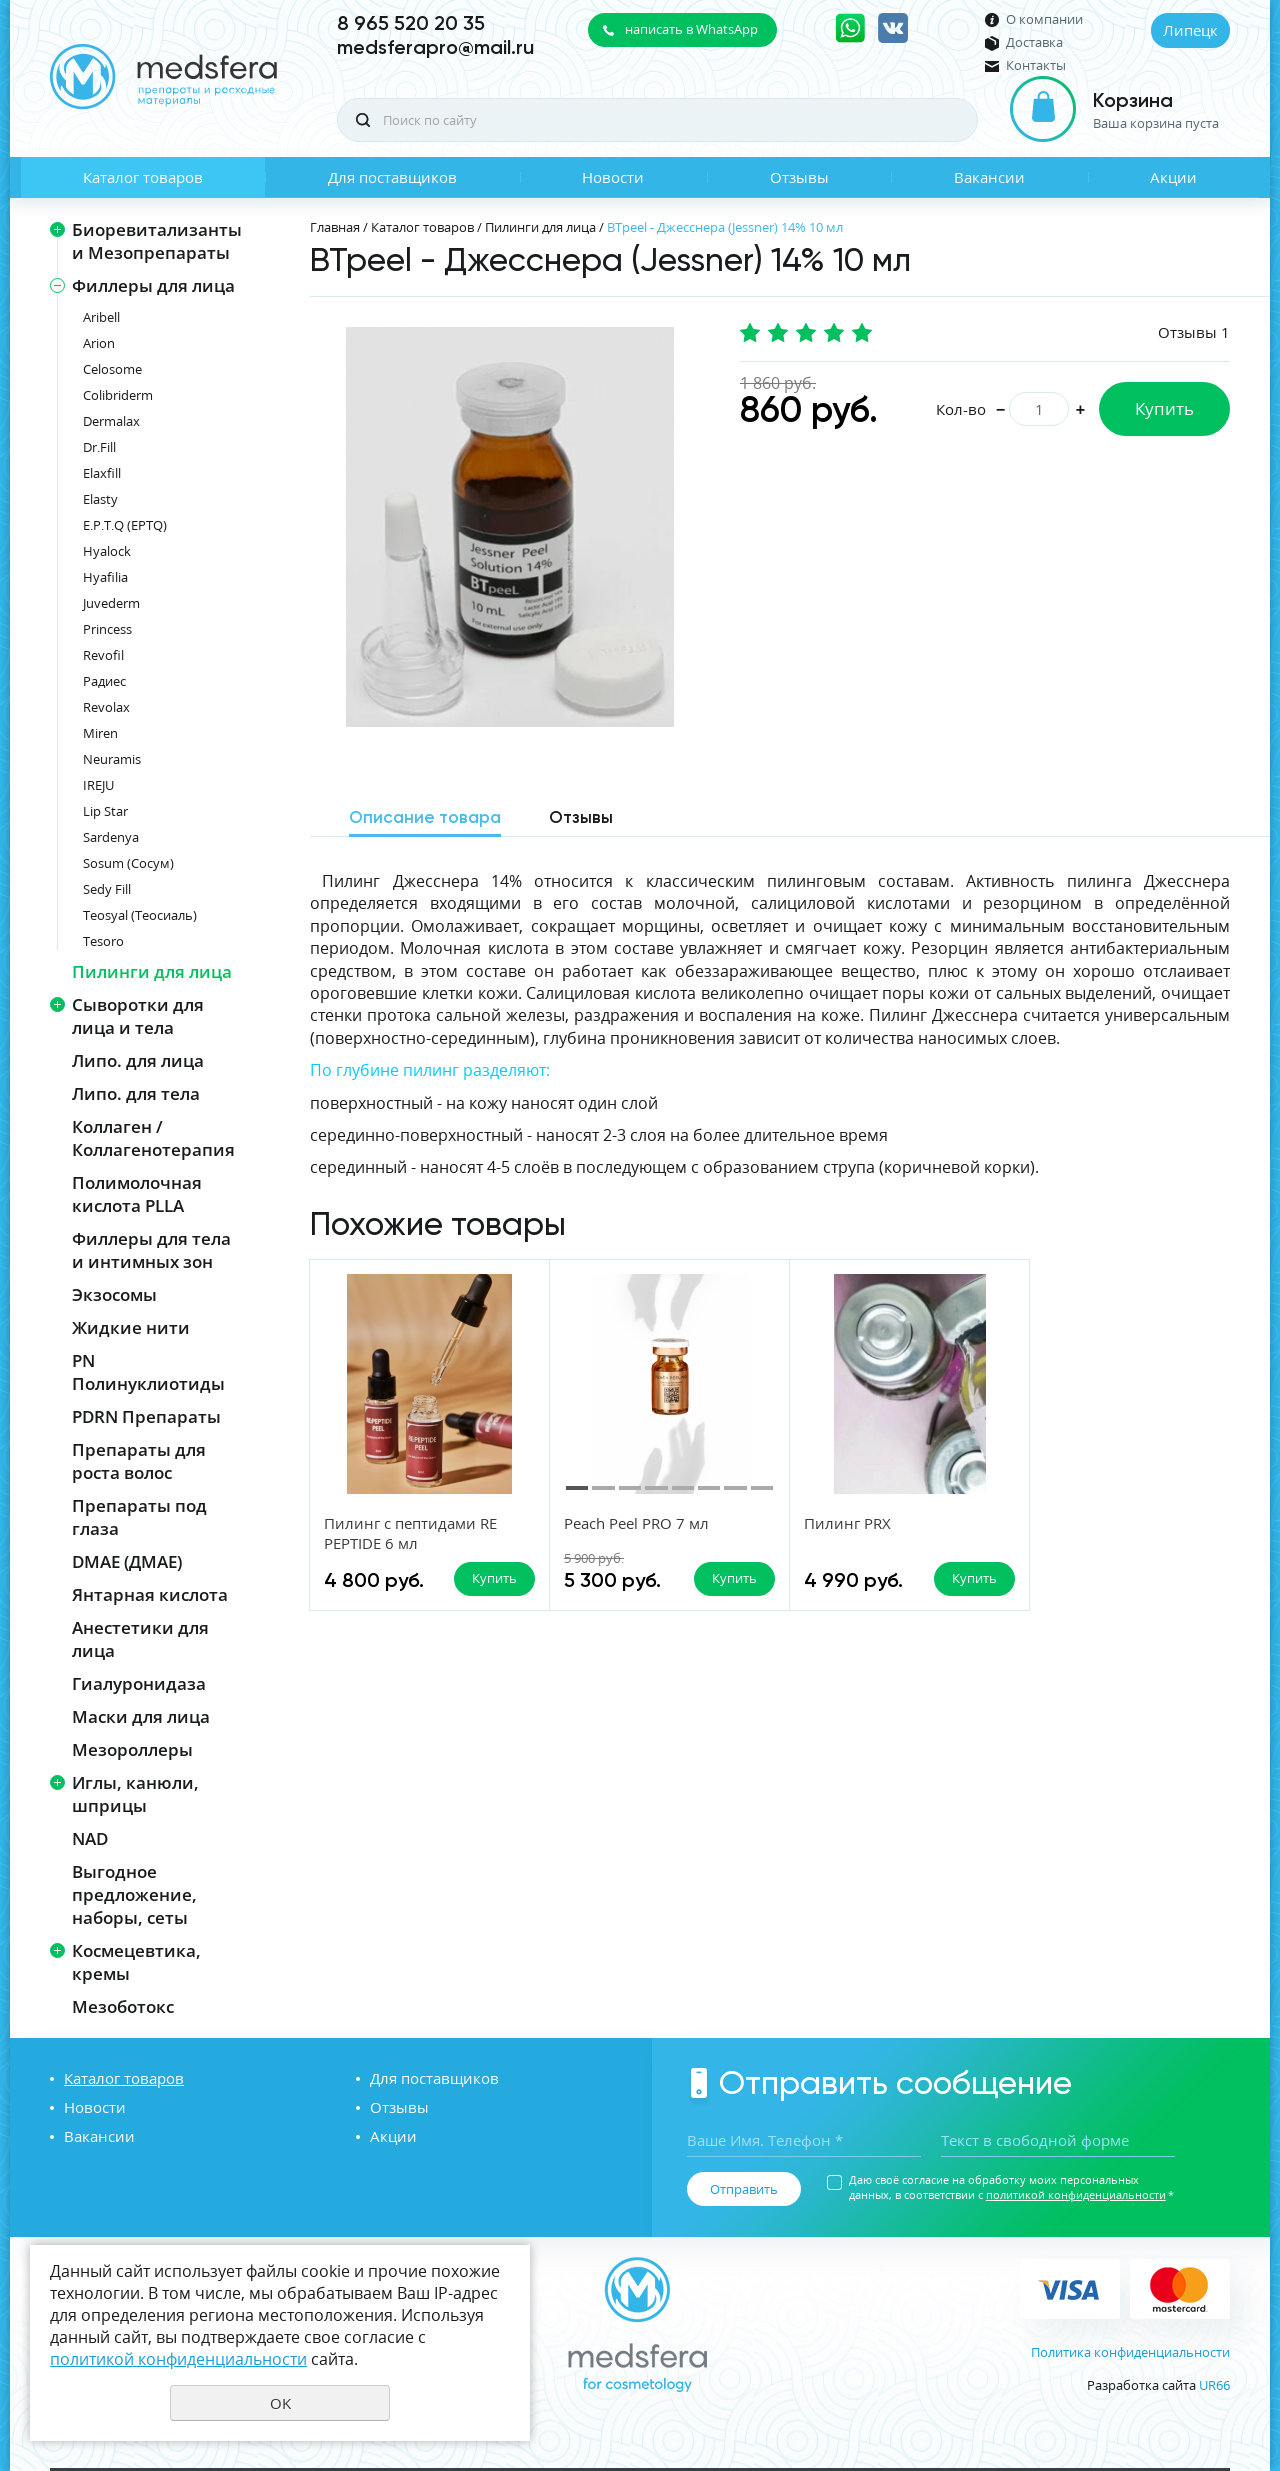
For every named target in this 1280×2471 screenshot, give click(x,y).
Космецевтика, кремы (136, 1962)
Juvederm (111, 603)
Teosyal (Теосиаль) (140, 915)
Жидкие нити (131, 1327)
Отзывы (799, 177)
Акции (1173, 177)
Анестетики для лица (140, 1639)
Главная (335, 227)
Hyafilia (105, 577)
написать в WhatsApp (691, 29)
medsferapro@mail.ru (435, 47)
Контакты (1036, 65)
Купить (1164, 408)
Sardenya (111, 837)
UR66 (1214, 2385)
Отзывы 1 (1194, 332)
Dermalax (111, 421)
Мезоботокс (123, 2006)
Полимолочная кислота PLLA (137, 1194)
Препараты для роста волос (139, 1461)
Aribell (101, 317)
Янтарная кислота (150, 1594)
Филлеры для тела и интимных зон (151, 1250)
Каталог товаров (143, 177)
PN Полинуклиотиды (148, 1372)
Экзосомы (114, 1294)
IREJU (98, 785)
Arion (99, 343)
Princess (107, 629)
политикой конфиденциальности (1076, 2194)
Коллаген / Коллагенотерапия (153, 1138)
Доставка (1034, 42)
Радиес (104, 681)
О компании (1044, 19)
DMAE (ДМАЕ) (127, 1561)
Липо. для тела (136, 1093)
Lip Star (105, 811)
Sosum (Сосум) (128, 863)
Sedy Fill (107, 889)
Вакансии (989, 177)
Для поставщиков (392, 177)
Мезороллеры (132, 1749)
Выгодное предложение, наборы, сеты (134, 1894)
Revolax (106, 707)
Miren (100, 733)
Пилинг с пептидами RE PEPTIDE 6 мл (410, 1533)
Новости (613, 177)
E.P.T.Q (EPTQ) (125, 525)
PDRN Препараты (146, 1416)
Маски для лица (141, 1716)
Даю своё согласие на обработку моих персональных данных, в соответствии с (1011, 2187)
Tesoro (103, 941)
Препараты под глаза (139, 1517)
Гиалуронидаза (139, 1683)
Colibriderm (118, 395)
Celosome (112, 369)
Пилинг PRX (847, 1523)
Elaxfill (102, 473)
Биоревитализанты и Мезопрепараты (157, 241)
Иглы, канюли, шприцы (135, 1794)
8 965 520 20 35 (411, 23)
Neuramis (112, 759)
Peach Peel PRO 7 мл (636, 1523)
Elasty (100, 499)
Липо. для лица (138, 1060)
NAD (90, 1838)
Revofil (103, 655)
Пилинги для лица (152, 971)
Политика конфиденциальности (1130, 2352)
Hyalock (107, 551)
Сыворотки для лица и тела (138, 1016)
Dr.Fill (99, 447)
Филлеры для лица (153, 285)
